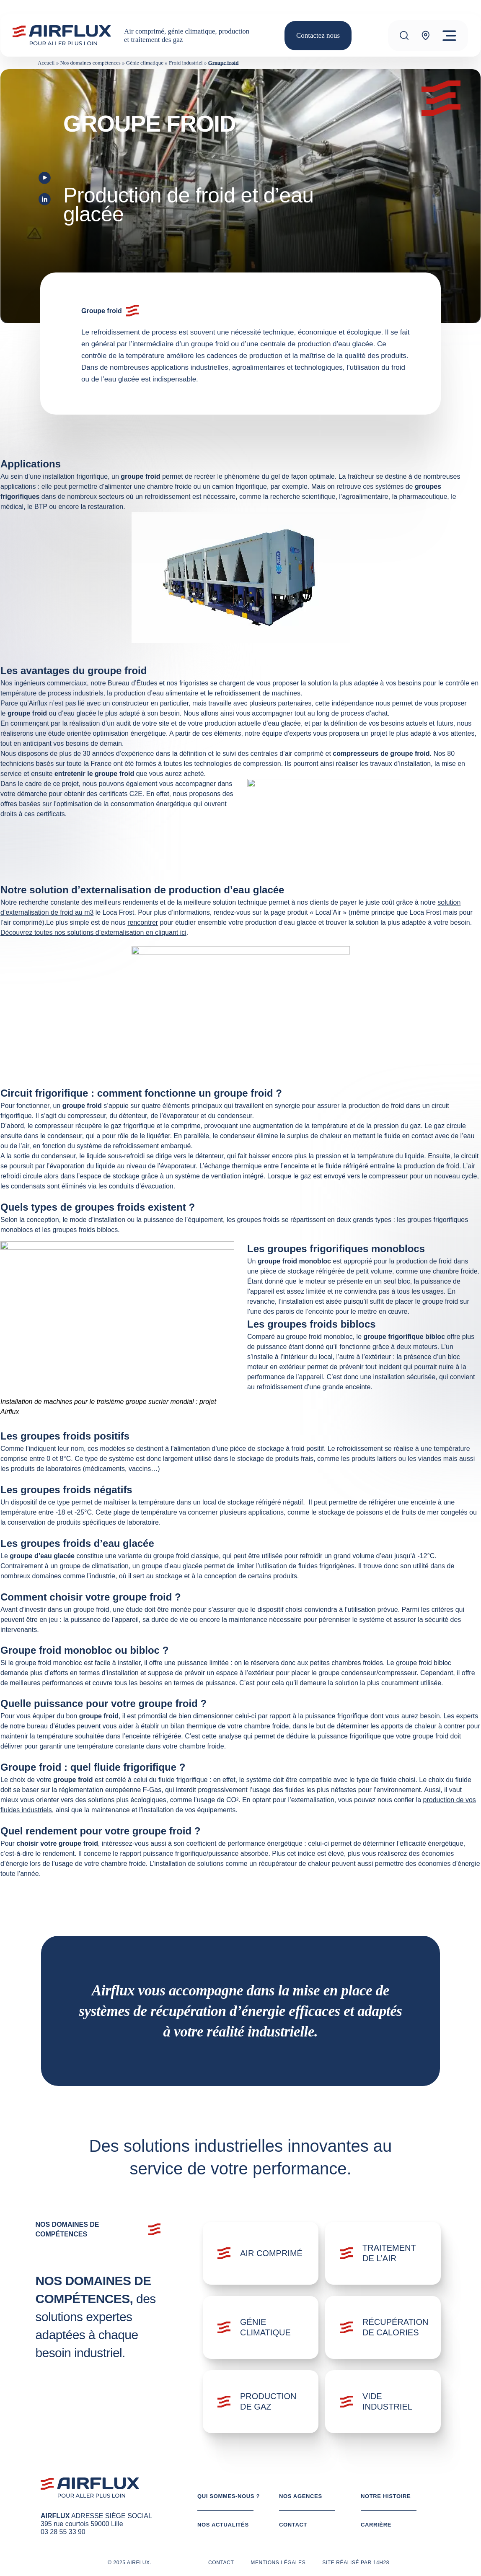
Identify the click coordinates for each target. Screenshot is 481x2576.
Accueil (46, 63)
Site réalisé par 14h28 (355, 2563)
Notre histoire (386, 2496)
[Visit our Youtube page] (45, 179)
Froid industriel (186, 63)
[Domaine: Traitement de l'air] (383, 2253)
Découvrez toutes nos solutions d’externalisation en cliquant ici (93, 932)
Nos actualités (223, 2525)
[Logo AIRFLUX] (61, 35)
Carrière (376, 2525)
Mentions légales (278, 2563)
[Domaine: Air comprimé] (260, 2253)
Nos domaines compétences (90, 63)
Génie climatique (144, 63)
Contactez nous (318, 35)
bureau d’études (51, 1726)
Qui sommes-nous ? (228, 2496)
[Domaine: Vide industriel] (383, 2401)
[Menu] (449, 35)
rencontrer (142, 922)
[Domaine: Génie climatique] (260, 2327)
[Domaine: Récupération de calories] (383, 2327)
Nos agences (300, 2496)
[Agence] (426, 35)
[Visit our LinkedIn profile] (45, 200)
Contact (293, 2525)
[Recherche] (404, 35)
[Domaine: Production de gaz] (260, 2401)
